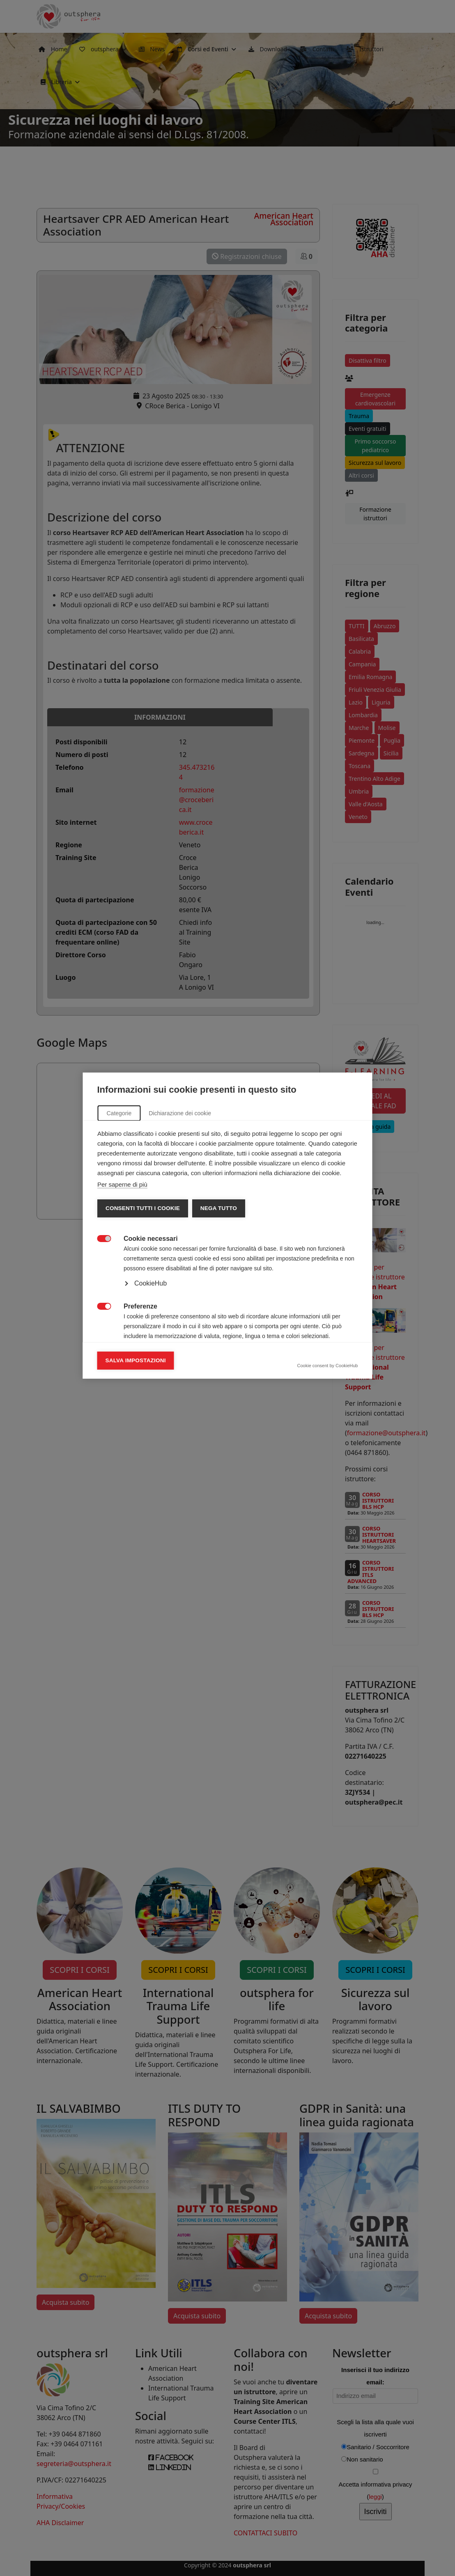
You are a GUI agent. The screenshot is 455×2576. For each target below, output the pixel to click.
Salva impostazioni (136, 1423)
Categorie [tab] (119, 1175)
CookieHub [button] (150, 1345)
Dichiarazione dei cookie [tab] (180, 1175)
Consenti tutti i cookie (143, 1270)
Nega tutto (218, 1270)
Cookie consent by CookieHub (327, 1427)
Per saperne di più (122, 1246)
